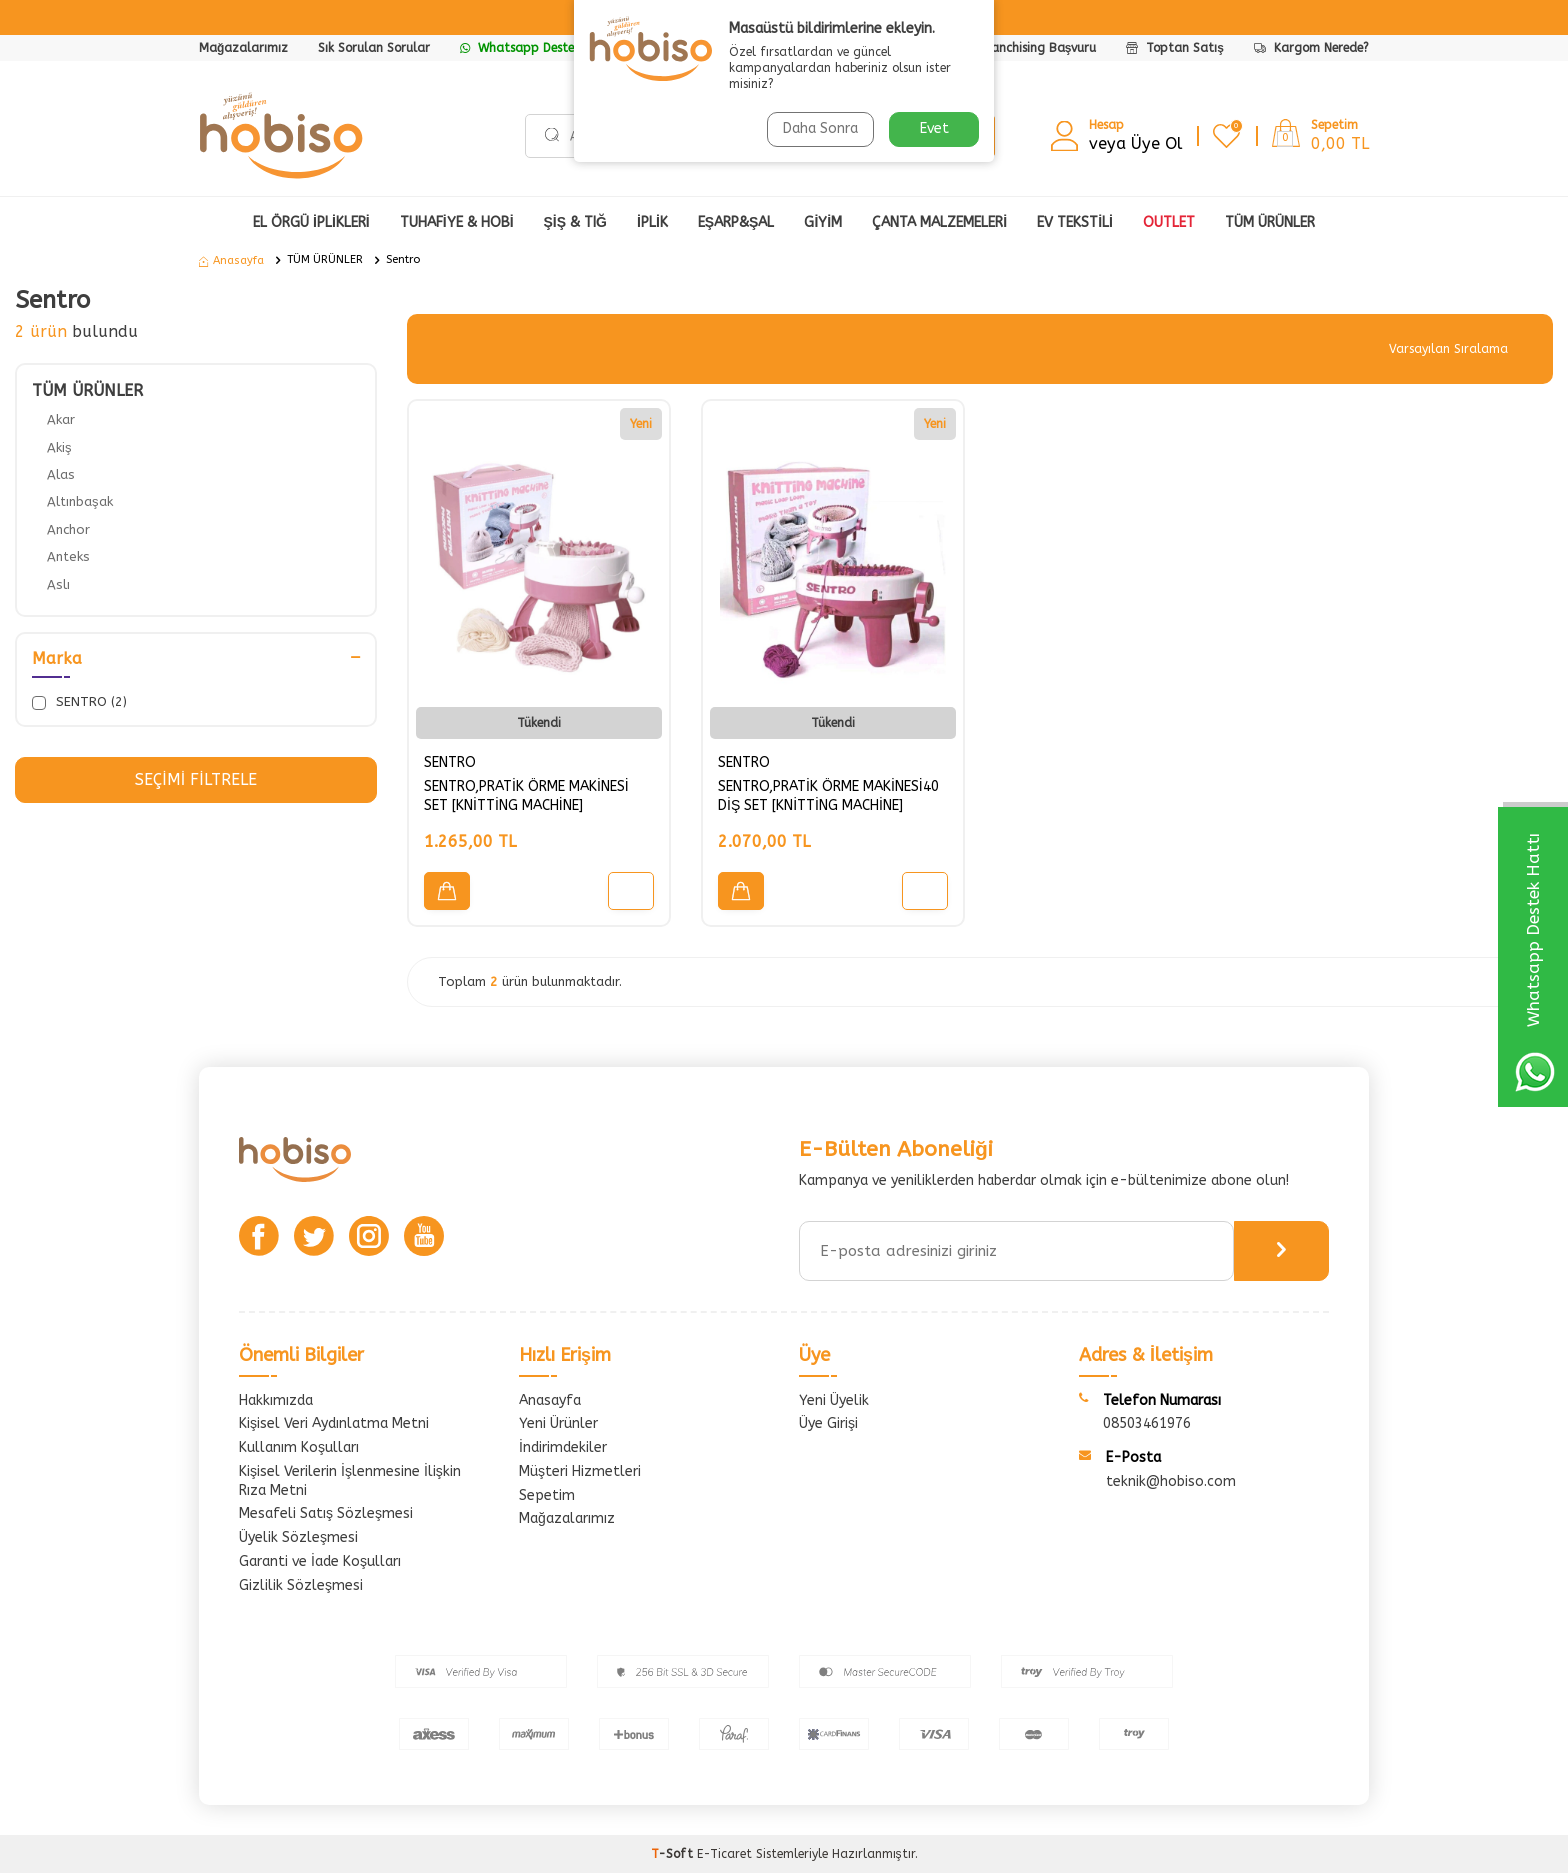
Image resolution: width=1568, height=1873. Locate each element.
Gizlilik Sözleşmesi (301, 1585)
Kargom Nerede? (1311, 48)
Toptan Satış (1175, 48)
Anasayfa (231, 260)
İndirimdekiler (563, 1447)
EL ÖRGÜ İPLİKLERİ (311, 222)
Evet (934, 128)
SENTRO (450, 762)
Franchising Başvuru (1038, 48)
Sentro (403, 259)
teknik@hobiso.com (1171, 1481)
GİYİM (823, 222)
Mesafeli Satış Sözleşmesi (326, 1513)
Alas (61, 474)
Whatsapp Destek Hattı (537, 48)
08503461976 (1147, 1423)
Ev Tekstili (1075, 222)
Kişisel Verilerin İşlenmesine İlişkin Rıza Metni (350, 1481)
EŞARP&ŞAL (736, 222)
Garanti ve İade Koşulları (320, 1561)
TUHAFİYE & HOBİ (457, 222)
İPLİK (652, 222)
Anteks (68, 556)
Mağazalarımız (243, 48)
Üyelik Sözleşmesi (298, 1537)
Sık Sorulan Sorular (374, 48)
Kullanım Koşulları (299, 1447)
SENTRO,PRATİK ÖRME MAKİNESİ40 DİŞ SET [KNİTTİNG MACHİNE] (828, 796)
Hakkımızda (276, 1400)
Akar (61, 419)
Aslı (58, 584)
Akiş (59, 447)
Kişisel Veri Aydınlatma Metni (334, 1423)
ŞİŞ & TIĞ (575, 222)
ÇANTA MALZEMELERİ (939, 222)
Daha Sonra (820, 128)
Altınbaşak (80, 501)
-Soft (674, 1854)
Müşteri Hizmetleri (580, 1471)
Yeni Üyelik (834, 1400)
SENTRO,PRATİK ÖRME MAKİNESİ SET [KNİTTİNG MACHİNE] (526, 796)
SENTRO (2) (79, 702)
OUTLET (1169, 222)
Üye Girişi (828, 1423)
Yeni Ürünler (558, 1423)
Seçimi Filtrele (195, 779)
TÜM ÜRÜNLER (325, 259)
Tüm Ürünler (1270, 222)
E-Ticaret (724, 1854)
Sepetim (547, 1495)
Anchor (68, 529)
